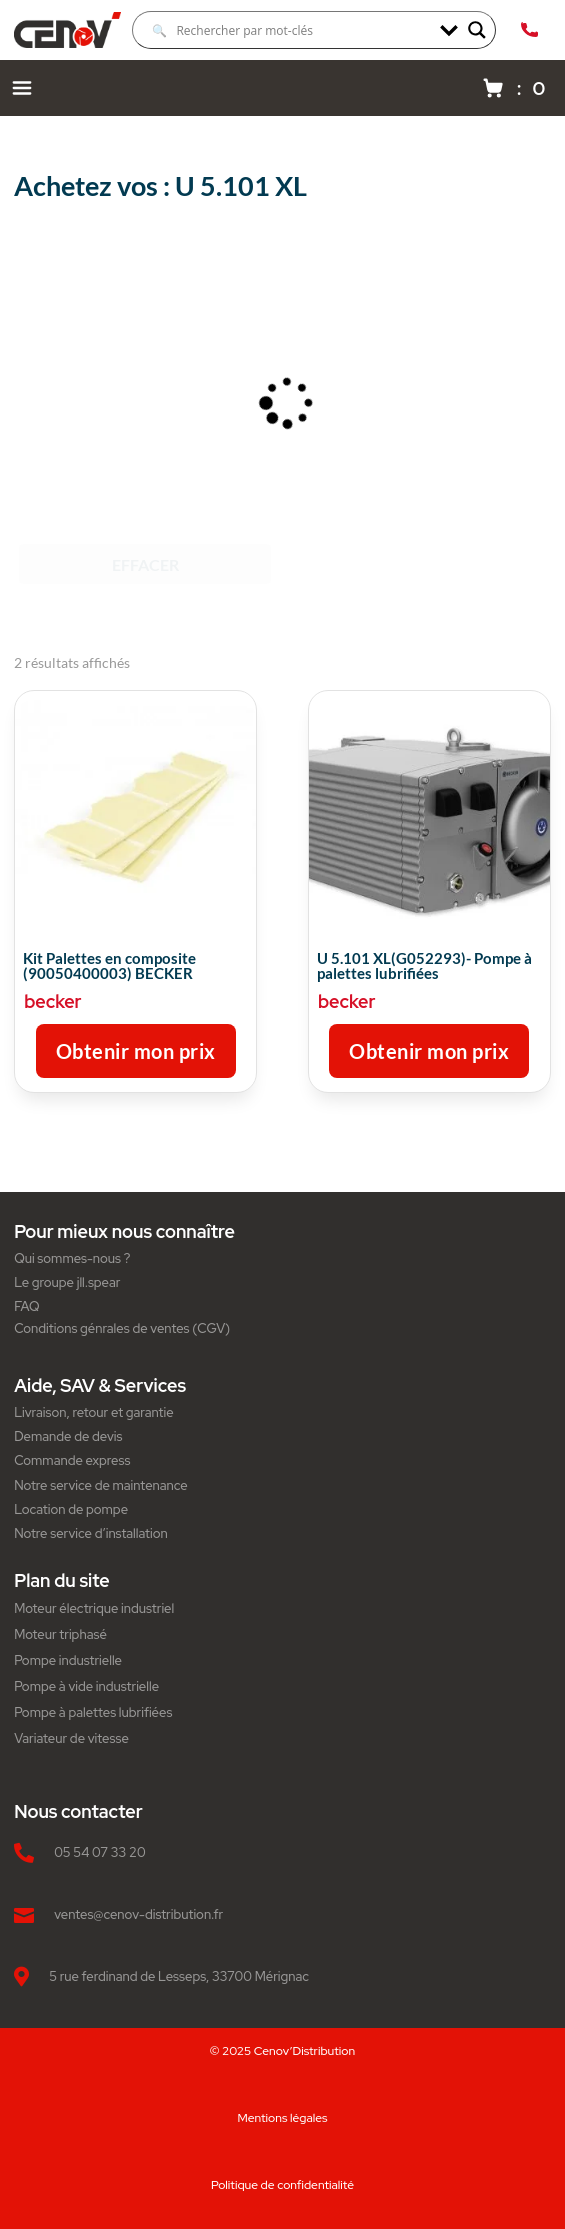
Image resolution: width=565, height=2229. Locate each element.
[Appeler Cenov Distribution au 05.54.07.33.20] (529, 30)
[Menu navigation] (22, 88)
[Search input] (291, 30)
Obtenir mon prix (136, 1051)
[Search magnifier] (477, 30)
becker (52, 1001)
